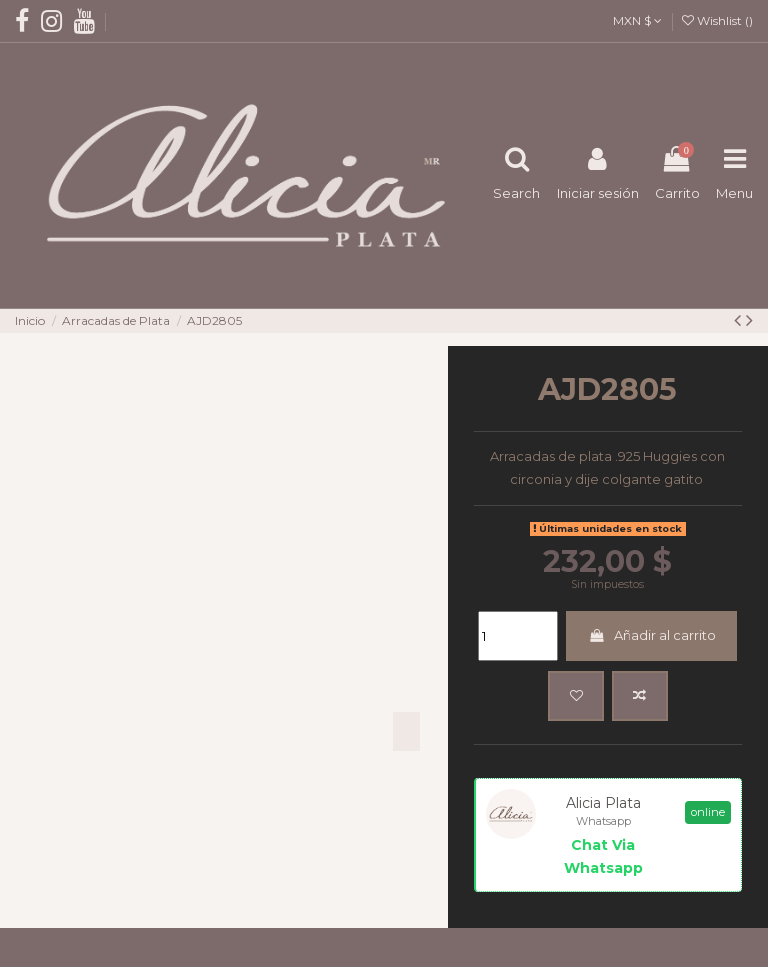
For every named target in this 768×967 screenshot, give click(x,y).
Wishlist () (717, 20)
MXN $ (637, 20)
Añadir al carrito (652, 635)
